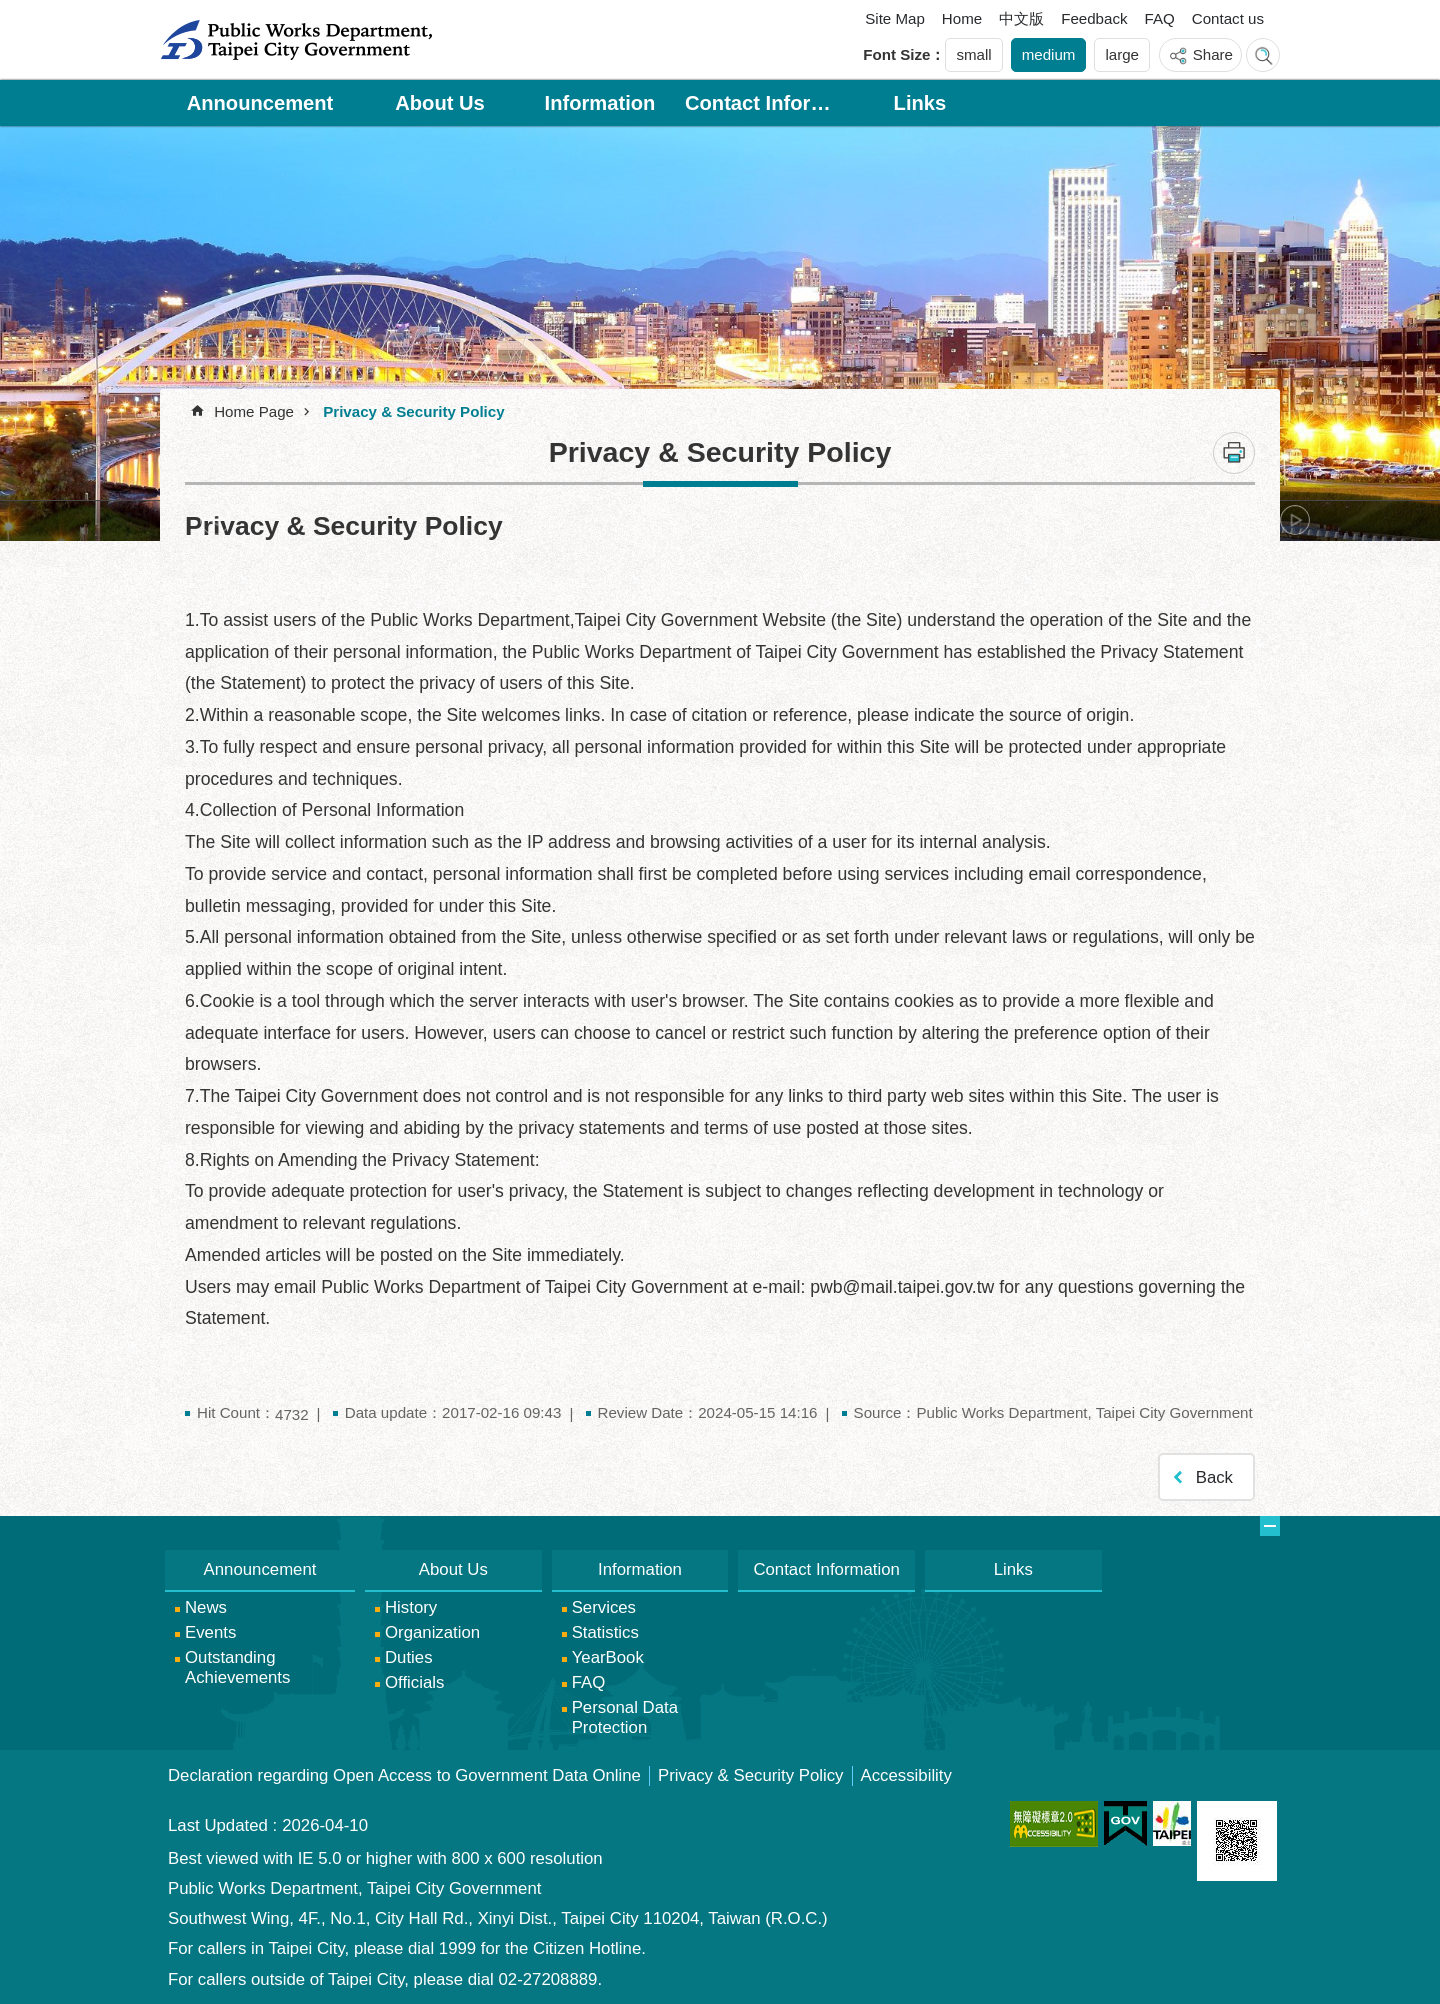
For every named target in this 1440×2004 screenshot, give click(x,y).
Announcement (260, 103)
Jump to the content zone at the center (10, 10)
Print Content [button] (1234, 453)
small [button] (973, 54)
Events (210, 1632)
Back (1214, 1477)
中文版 (1021, 18)
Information (600, 103)
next (1295, 520)
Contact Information (760, 103)
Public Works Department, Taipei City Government (296, 40)
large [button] (1122, 54)
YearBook (608, 1657)
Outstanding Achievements (237, 1667)
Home (962, 18)
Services (604, 1607)
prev (215, 520)
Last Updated (218, 1825)
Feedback (1094, 18)
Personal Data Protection (625, 1717)
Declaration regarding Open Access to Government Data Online (404, 1775)
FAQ (1160, 18)
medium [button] (1049, 54)
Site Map (895, 18)
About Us (440, 103)
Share (1213, 54)
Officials (414, 1682)
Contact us (1228, 18)
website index (1263, 55)
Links (920, 103)
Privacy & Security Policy (413, 411)
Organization (432, 1632)
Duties (409, 1657)
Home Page (254, 411)
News (206, 1607)
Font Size (896, 54)
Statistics (605, 1632)
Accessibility (906, 1775)
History (411, 1607)
